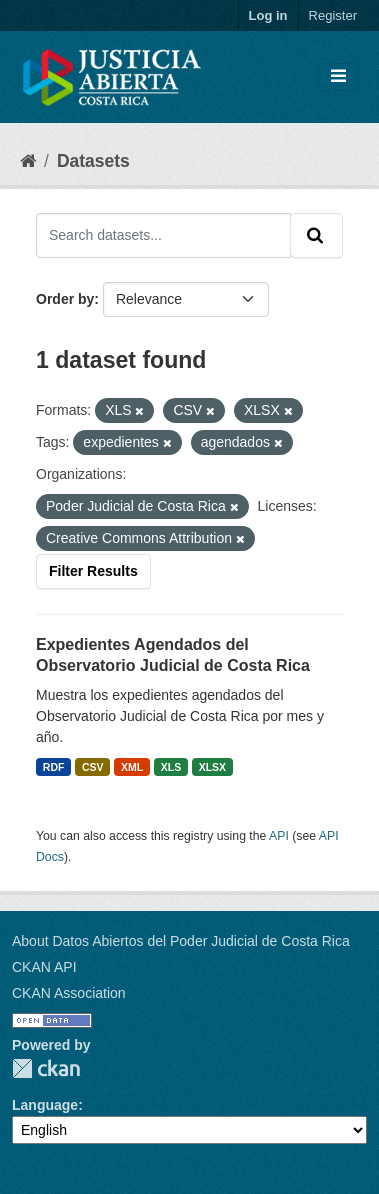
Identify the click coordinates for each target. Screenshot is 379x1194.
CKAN (46, 1068)
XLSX (212, 767)
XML (132, 767)
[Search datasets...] (163, 235)
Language (45, 1105)
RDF (54, 767)
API (279, 836)
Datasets (93, 161)
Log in (268, 15)
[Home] (28, 161)
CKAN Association (69, 993)
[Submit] (316, 235)
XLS (171, 767)
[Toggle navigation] (338, 77)
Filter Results (93, 571)
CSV (93, 767)
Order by (65, 299)
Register (333, 15)
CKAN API (44, 967)
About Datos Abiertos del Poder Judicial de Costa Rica (181, 941)
